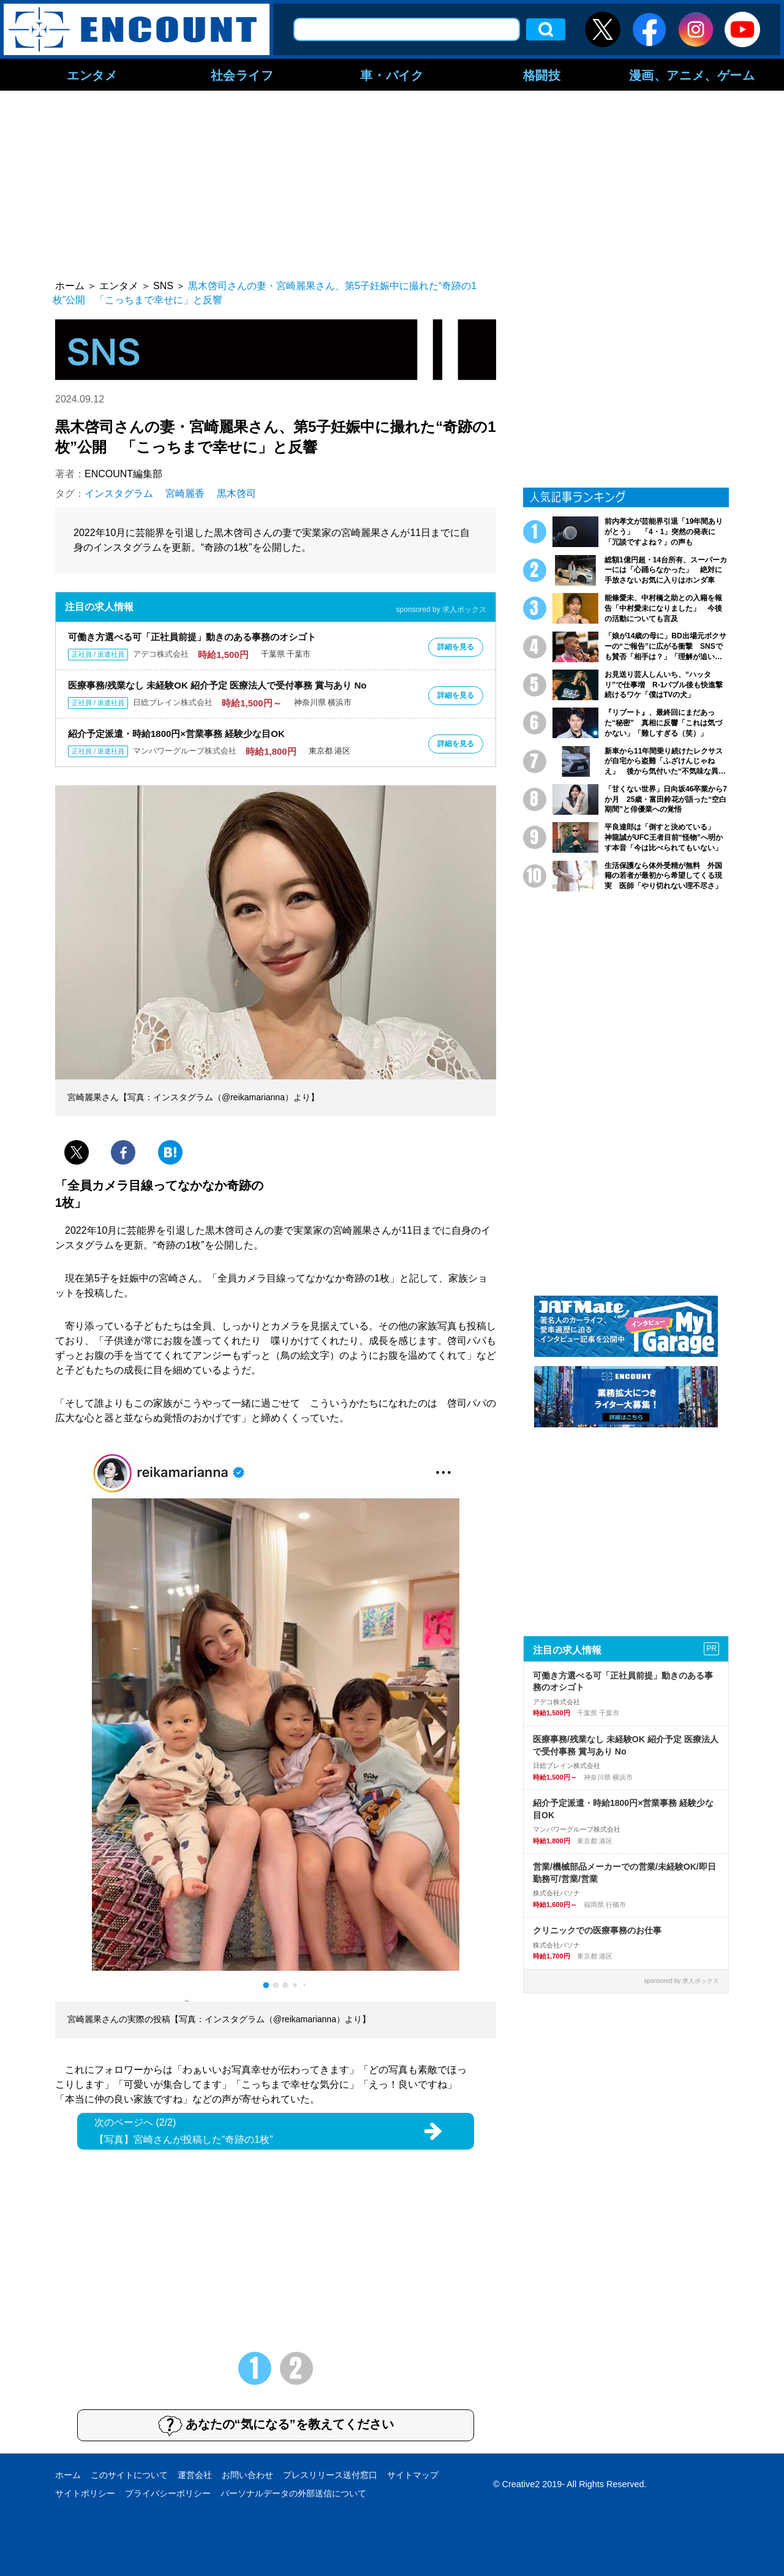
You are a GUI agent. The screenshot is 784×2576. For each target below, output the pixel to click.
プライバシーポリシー (168, 2493)
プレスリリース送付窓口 (330, 2475)
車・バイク (391, 75)
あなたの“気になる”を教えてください (276, 2425)
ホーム (68, 2475)
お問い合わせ (247, 2475)
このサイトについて (129, 2475)
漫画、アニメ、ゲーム (692, 75)
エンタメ (92, 75)
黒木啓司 (236, 493)
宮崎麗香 (185, 493)
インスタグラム (119, 493)
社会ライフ (242, 75)
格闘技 (542, 75)
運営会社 (195, 2475)
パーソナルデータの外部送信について (293, 2493)
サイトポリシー (85, 2493)
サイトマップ (413, 2475)
